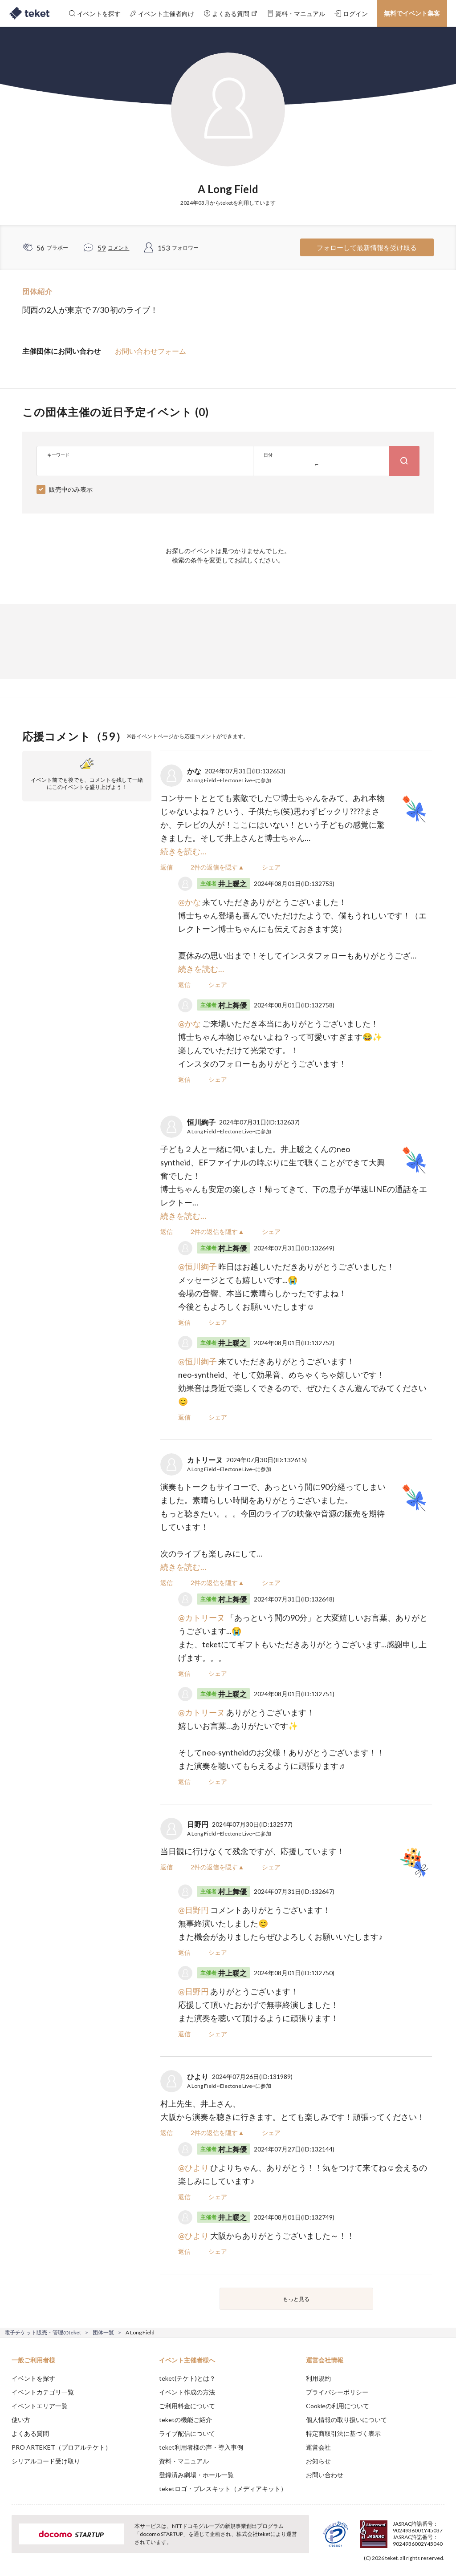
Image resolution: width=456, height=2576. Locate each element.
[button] (12, 2543)
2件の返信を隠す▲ (217, 867)
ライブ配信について (187, 2433)
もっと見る (296, 2299)
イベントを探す (33, 2378)
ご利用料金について (187, 2406)
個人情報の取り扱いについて (346, 2419)
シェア (271, 867)
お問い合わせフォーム (150, 351)
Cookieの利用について (337, 2406)
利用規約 (318, 2378)
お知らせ (318, 2461)
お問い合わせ (324, 2475)
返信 (166, 867)
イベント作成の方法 (187, 2392)
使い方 (21, 2419)
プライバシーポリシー (337, 2392)
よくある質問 (30, 2433)
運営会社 (318, 2447)
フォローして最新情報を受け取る (367, 247)
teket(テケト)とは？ (187, 2378)
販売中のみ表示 (71, 489)
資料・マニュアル (184, 2461)
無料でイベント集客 (412, 13)
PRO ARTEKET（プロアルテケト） (61, 2447)
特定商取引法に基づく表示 (343, 2433)
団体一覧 (103, 2332)
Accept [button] (425, 2531)
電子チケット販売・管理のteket (42, 2332)
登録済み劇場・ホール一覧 (196, 2475)
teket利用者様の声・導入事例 (201, 2447)
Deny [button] (379, 2532)
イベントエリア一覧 (40, 2406)
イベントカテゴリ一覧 (43, 2392)
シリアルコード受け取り (46, 2461)
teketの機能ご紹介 (185, 2419)
